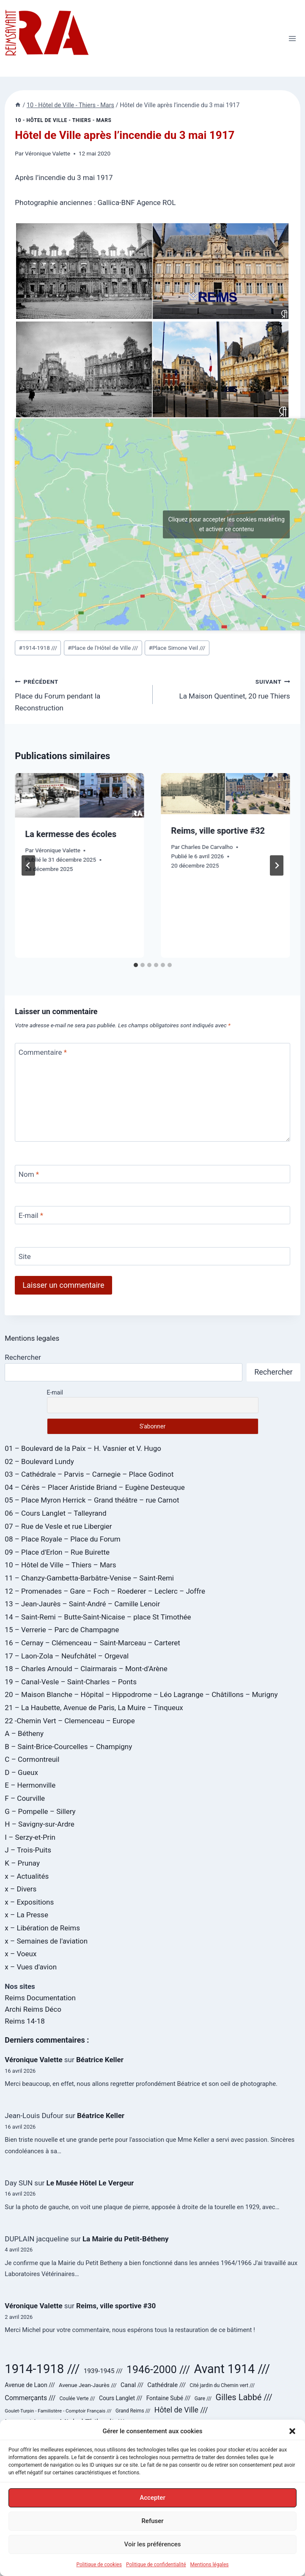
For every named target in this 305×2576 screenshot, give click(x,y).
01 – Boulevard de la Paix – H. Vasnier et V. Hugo (83, 1448)
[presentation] (79, 795)
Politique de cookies (99, 2566)
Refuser (152, 2523)
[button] (292, 2433)
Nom (29, 1174)
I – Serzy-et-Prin (30, 1837)
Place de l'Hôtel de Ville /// (103, 647)
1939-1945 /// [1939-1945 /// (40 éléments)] (103, 2371)
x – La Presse (26, 1915)
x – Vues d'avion (31, 1967)
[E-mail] (152, 1215)
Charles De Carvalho (207, 846)
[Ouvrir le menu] (292, 38)
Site (25, 1256)
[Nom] (152, 1174)
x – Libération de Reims (42, 1928)
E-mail (31, 1215)
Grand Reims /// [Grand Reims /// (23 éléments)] (132, 2411)
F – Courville (25, 1798)
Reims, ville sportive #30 (116, 2305)
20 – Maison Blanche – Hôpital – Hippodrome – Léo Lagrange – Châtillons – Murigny (141, 1694)
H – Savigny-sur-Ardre (39, 1824)
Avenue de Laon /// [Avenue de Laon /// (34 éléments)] (30, 2385)
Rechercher (23, 1357)
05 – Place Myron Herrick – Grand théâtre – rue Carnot (92, 1500)
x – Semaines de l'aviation (46, 1941)
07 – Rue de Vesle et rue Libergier (58, 1526)
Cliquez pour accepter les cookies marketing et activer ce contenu (226, 524)
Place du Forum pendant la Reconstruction (80, 694)
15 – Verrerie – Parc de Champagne (62, 1629)
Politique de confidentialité (156, 2566)
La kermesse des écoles (70, 834)
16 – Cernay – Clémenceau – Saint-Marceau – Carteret (92, 1643)
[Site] (152, 1256)
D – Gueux (21, 1772)
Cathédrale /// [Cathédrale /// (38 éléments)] (166, 2385)
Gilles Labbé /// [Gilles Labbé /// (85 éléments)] (244, 2397)
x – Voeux (20, 1953)
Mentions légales (209, 2566)
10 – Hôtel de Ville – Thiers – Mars (60, 1565)
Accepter (152, 2500)
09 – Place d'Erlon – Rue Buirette (57, 1552)
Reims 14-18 (24, 2021)
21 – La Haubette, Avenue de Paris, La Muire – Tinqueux (94, 1707)
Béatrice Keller (100, 2059)
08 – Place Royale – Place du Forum (62, 1539)
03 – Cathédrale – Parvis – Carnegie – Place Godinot (89, 1474)
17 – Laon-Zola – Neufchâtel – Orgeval (67, 1656)
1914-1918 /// (38, 647)
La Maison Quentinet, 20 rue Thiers (225, 688)
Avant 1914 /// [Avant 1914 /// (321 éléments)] (232, 2369)
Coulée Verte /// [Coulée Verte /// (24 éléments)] (77, 2398)
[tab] (136, 965)
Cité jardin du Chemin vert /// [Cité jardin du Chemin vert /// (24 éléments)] (222, 2385)
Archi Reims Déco (33, 2009)
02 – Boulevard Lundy (39, 1461)
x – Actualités (27, 1876)
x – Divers (20, 1889)
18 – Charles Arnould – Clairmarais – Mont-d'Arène (86, 1668)
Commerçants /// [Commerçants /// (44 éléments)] (30, 2398)
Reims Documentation (40, 1998)
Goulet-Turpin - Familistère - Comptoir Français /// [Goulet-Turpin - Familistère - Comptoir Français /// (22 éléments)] (58, 2411)
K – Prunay (22, 1863)
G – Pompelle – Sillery (40, 1811)
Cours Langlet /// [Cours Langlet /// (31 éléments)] (120, 2398)
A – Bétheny (24, 1733)
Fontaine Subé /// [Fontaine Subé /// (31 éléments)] (168, 2398)
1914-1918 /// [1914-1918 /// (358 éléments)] (42, 2369)
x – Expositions (29, 1902)
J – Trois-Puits (28, 1850)
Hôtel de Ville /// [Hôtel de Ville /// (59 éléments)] (181, 2410)
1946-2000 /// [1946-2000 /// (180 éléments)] (158, 2369)
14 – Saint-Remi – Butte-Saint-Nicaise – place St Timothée (98, 1617)
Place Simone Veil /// (177, 647)
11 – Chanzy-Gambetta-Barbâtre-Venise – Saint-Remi (89, 1578)
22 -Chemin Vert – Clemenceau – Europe (70, 1720)
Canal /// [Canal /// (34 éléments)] (132, 2385)
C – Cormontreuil (32, 1759)
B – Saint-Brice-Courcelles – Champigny (68, 1746)
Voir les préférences (152, 2546)
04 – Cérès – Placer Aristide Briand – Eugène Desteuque (94, 1487)
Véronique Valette (47, 153)
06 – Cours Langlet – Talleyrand (55, 1513)
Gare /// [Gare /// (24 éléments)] (203, 2398)
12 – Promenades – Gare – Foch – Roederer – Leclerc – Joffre (105, 1591)
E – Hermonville (30, 1785)
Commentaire (43, 1052)
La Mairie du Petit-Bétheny (125, 2239)
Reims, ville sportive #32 (218, 831)
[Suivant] (276, 865)
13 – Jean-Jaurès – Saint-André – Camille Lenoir (82, 1604)
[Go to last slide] (28, 865)
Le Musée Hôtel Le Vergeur (90, 2183)
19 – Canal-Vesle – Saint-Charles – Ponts (71, 1682)
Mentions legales (32, 1338)
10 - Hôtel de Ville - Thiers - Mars (63, 120)
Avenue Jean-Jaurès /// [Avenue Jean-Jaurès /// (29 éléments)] (88, 2385)
